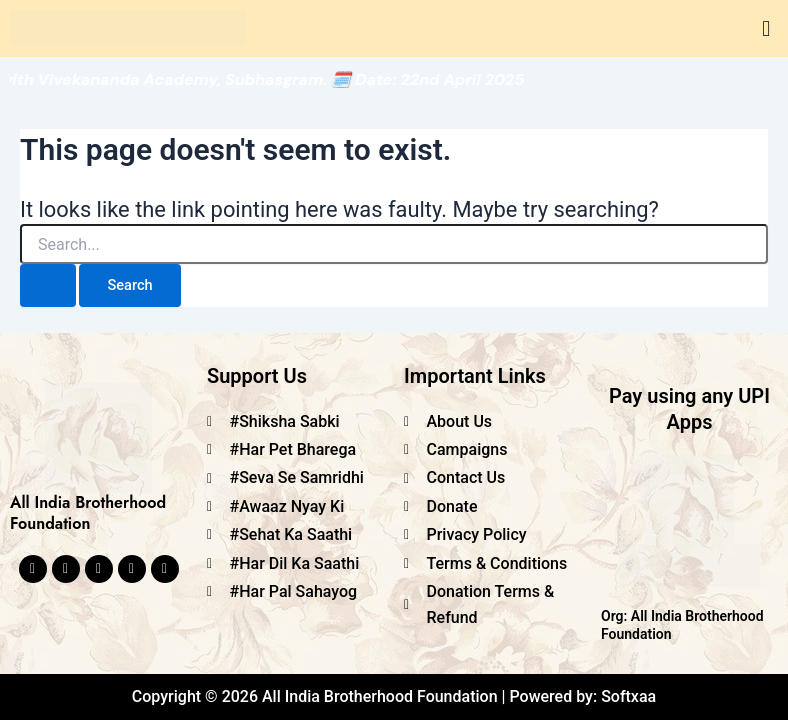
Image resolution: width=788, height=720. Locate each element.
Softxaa (628, 696)
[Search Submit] (48, 285)
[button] (766, 28)
